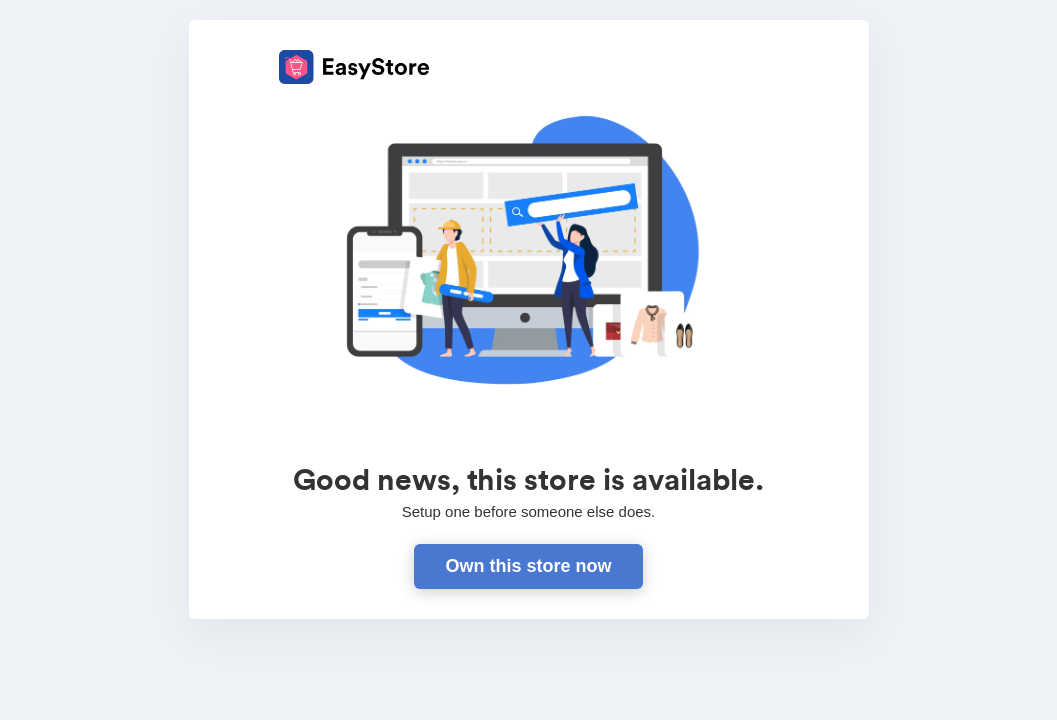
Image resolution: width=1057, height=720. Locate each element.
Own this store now (528, 566)
